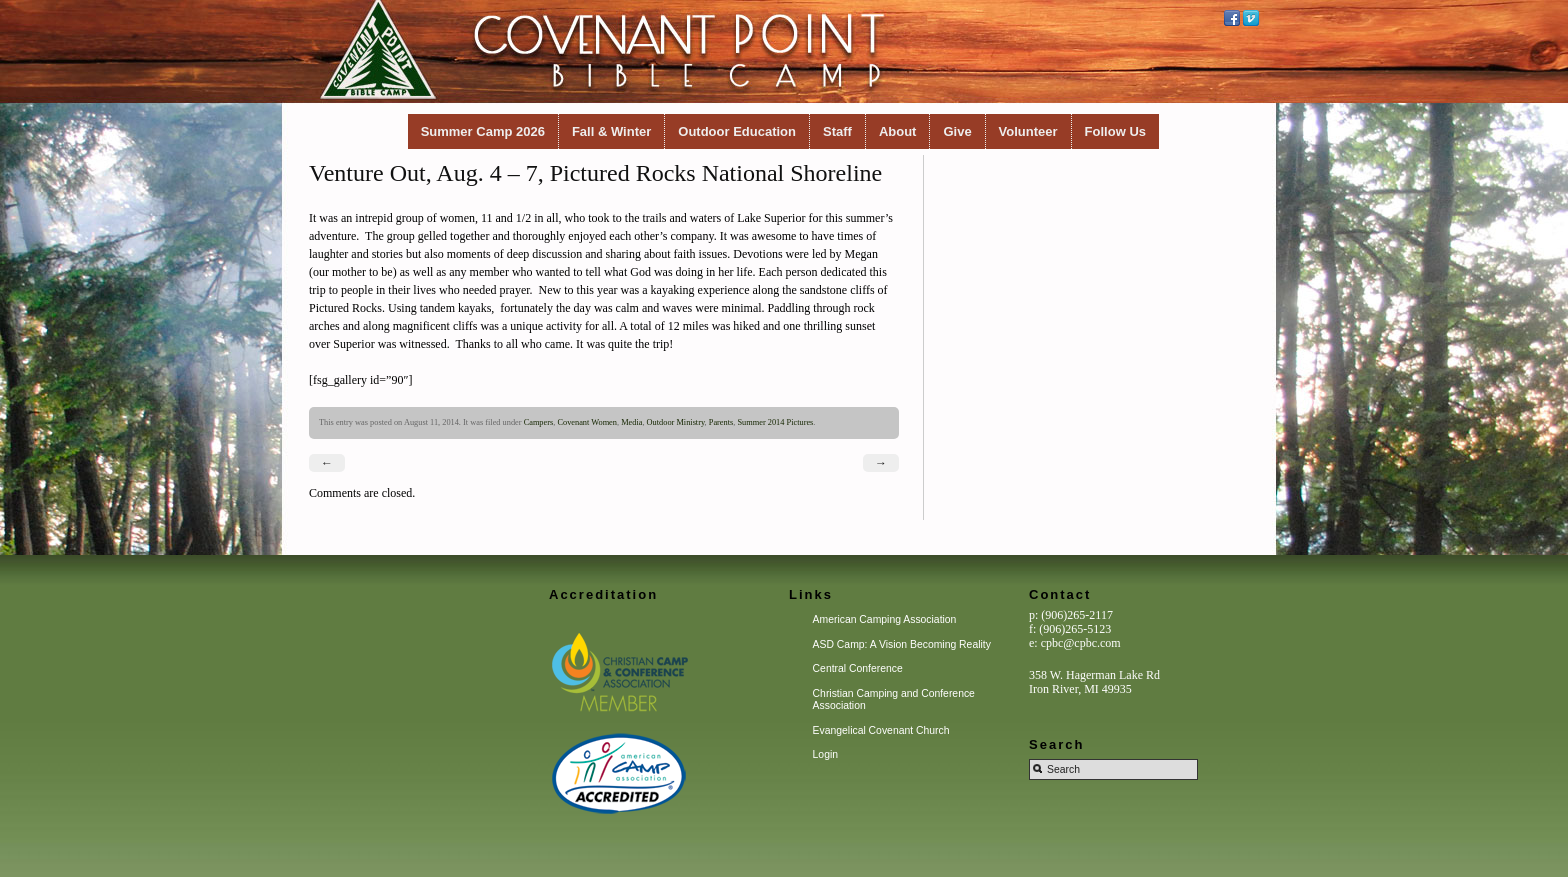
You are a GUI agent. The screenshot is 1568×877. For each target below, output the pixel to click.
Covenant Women (587, 422)
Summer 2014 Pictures (775, 422)
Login (825, 754)
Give (957, 131)
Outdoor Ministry (676, 422)
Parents (721, 422)
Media (631, 422)
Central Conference (858, 668)
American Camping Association (885, 619)
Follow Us (1115, 131)
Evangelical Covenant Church (881, 730)
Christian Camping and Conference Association (894, 699)
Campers (539, 422)
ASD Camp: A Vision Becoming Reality (902, 644)
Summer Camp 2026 (483, 131)
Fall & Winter (611, 131)
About (898, 131)
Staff (837, 131)
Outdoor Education (737, 131)
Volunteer (1028, 131)
